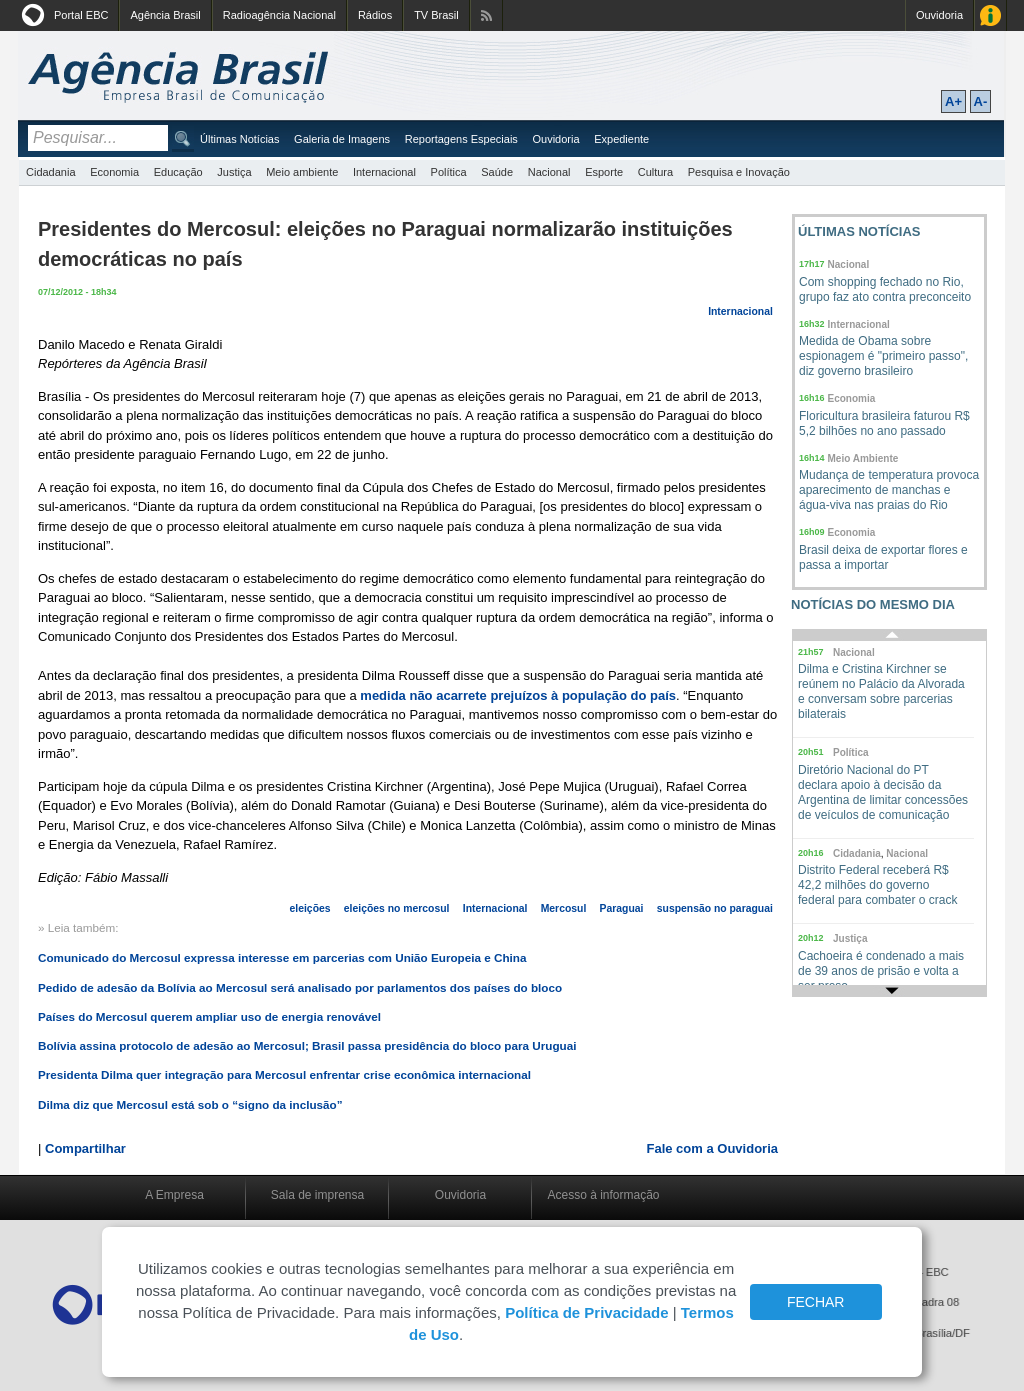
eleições (310, 908)
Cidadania (51, 172)
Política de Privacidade (586, 1312)
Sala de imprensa (317, 1195)
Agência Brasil (165, 15)
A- (981, 101)
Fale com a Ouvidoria (713, 1148)
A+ (953, 101)
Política (449, 172)
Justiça (234, 172)
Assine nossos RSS (486, 15)
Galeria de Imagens (342, 139)
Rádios (375, 15)
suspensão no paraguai (715, 908)
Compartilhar (85, 1148)
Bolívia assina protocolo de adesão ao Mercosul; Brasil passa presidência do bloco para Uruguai (307, 1045)
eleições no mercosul (397, 908)
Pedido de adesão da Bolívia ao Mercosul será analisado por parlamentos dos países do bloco (300, 987)
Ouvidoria (939, 15)
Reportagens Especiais (461, 139)
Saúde (497, 172)
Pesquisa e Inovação (739, 172)
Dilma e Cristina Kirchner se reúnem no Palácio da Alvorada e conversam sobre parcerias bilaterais (881, 691)
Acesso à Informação (990, 15)
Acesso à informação (603, 1195)
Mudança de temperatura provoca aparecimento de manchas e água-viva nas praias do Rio (889, 490)
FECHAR (816, 1302)
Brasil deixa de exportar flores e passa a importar (883, 557)
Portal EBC (81, 15)
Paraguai (622, 908)
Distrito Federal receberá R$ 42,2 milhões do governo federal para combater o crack (877, 885)
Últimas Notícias (239, 139)
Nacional (549, 172)
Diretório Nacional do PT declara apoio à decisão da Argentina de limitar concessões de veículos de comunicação (883, 792)
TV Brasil (436, 15)
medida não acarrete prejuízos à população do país (518, 695)
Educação (178, 172)
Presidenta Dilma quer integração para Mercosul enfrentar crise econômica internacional (284, 1074)
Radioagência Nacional (279, 15)
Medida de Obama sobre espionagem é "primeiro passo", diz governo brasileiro (883, 356)
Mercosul (564, 908)
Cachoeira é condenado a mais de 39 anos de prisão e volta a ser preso (881, 971)
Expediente (621, 139)
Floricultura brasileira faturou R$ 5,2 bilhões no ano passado (884, 423)
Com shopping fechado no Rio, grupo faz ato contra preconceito (885, 289)
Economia (114, 172)
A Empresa (174, 1195)
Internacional (384, 172)
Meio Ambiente (863, 458)
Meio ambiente (302, 172)
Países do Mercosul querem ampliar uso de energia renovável (209, 1016)
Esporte (604, 172)
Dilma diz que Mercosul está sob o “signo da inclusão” (190, 1104)
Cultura (655, 172)
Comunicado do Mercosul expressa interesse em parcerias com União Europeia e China (282, 957)
